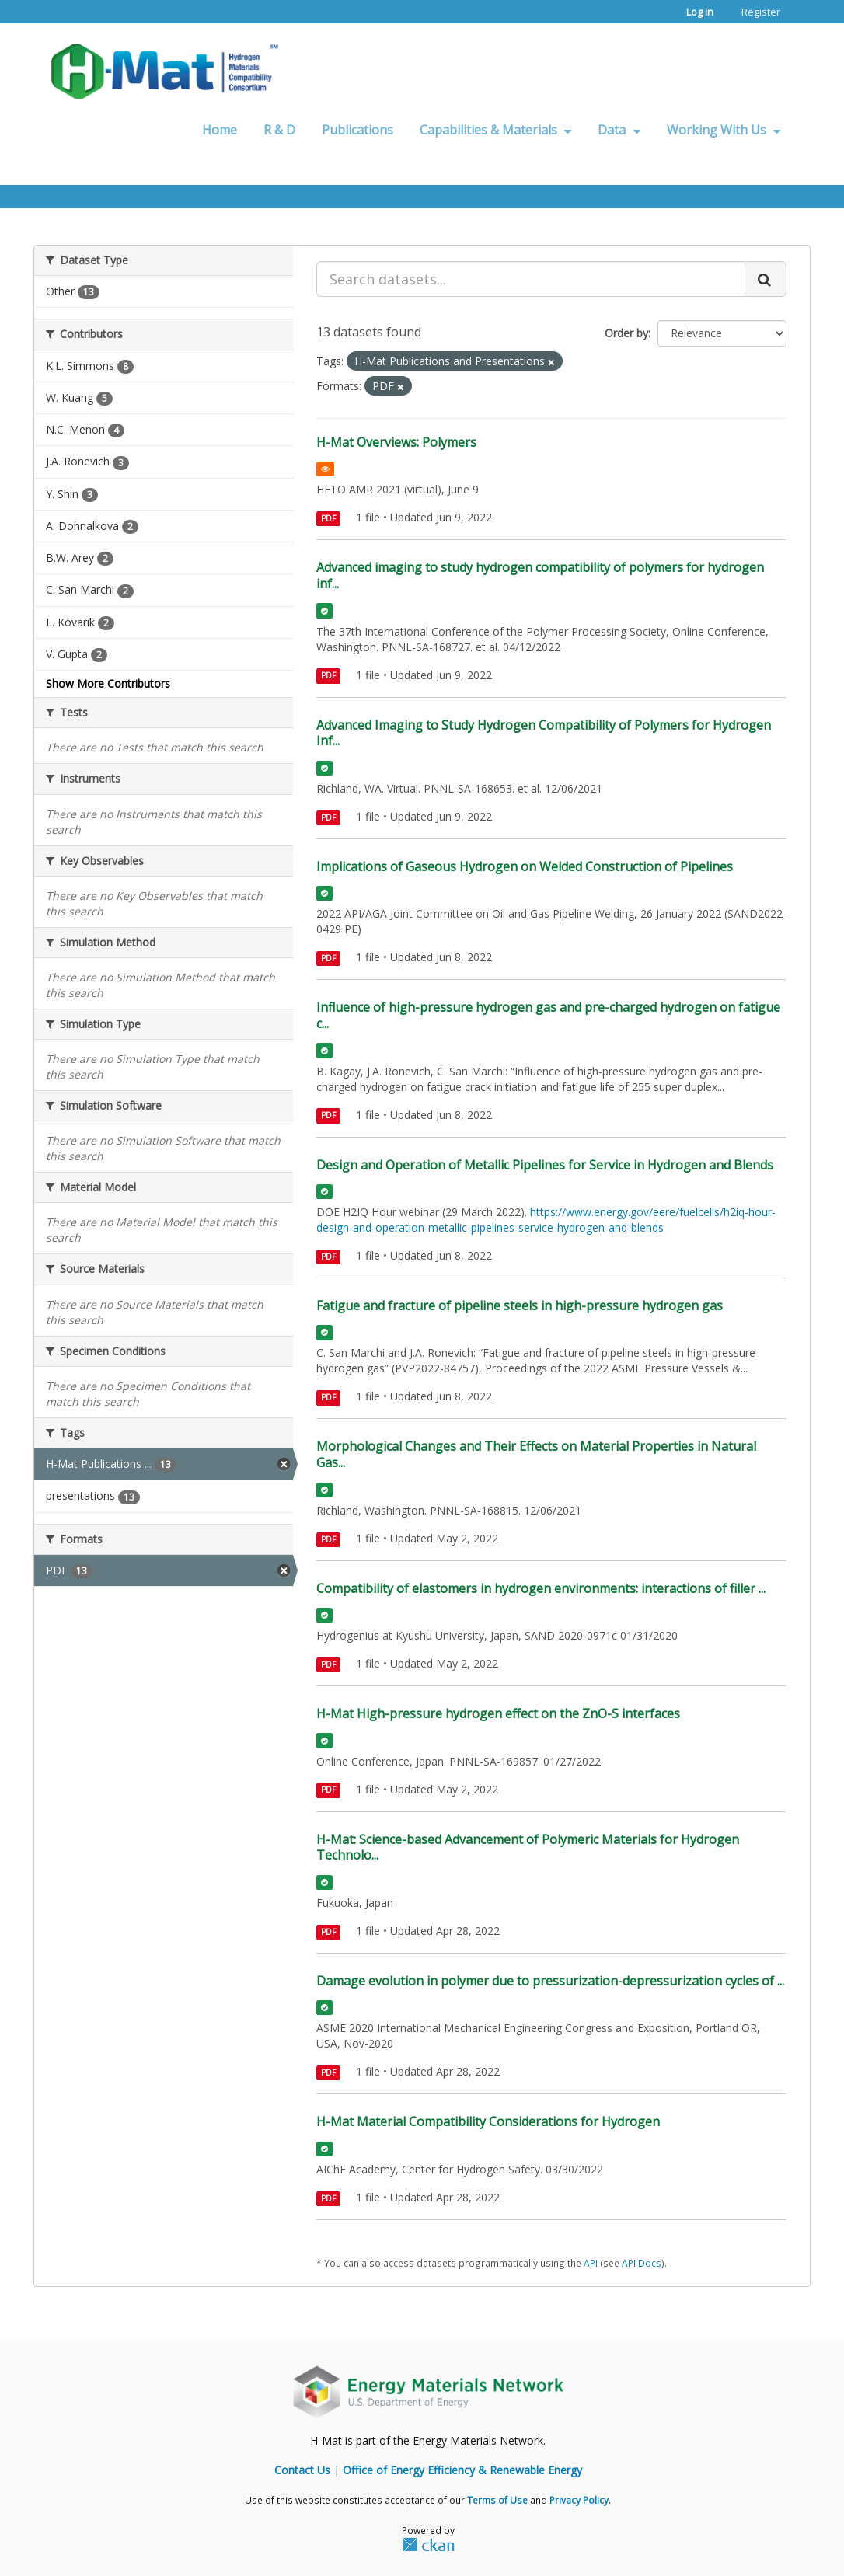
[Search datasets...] (530, 279)
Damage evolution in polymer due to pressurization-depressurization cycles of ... (550, 1980)
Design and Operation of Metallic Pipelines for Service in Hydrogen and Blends (544, 1164)
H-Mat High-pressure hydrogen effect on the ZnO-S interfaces (498, 1713)
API (591, 2263)
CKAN (428, 2544)
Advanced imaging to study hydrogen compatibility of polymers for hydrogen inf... (540, 575)
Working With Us (723, 129)
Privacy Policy (579, 2500)
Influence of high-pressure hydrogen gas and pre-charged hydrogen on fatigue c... (548, 1015)
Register (760, 12)
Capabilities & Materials (495, 129)
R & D (279, 129)
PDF (328, 518)
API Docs (641, 2263)
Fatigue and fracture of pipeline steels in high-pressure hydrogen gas (519, 1305)
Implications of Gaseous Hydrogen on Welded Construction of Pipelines (524, 866)
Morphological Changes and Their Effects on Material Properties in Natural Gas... (536, 1454)
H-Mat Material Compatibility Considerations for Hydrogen (488, 2121)
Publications (357, 129)
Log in (699, 12)
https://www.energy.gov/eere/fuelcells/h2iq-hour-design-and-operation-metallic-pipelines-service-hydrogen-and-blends (546, 1219)
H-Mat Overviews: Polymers (396, 442)
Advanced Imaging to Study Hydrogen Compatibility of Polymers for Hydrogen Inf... (543, 733)
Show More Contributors (108, 683)
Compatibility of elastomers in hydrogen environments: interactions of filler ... (541, 1588)
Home (219, 129)
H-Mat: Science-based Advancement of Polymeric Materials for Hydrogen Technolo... (527, 1847)
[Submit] (765, 279)
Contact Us (302, 2470)
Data (619, 129)
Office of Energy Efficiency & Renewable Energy (462, 2470)
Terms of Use (497, 2500)
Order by (626, 333)
